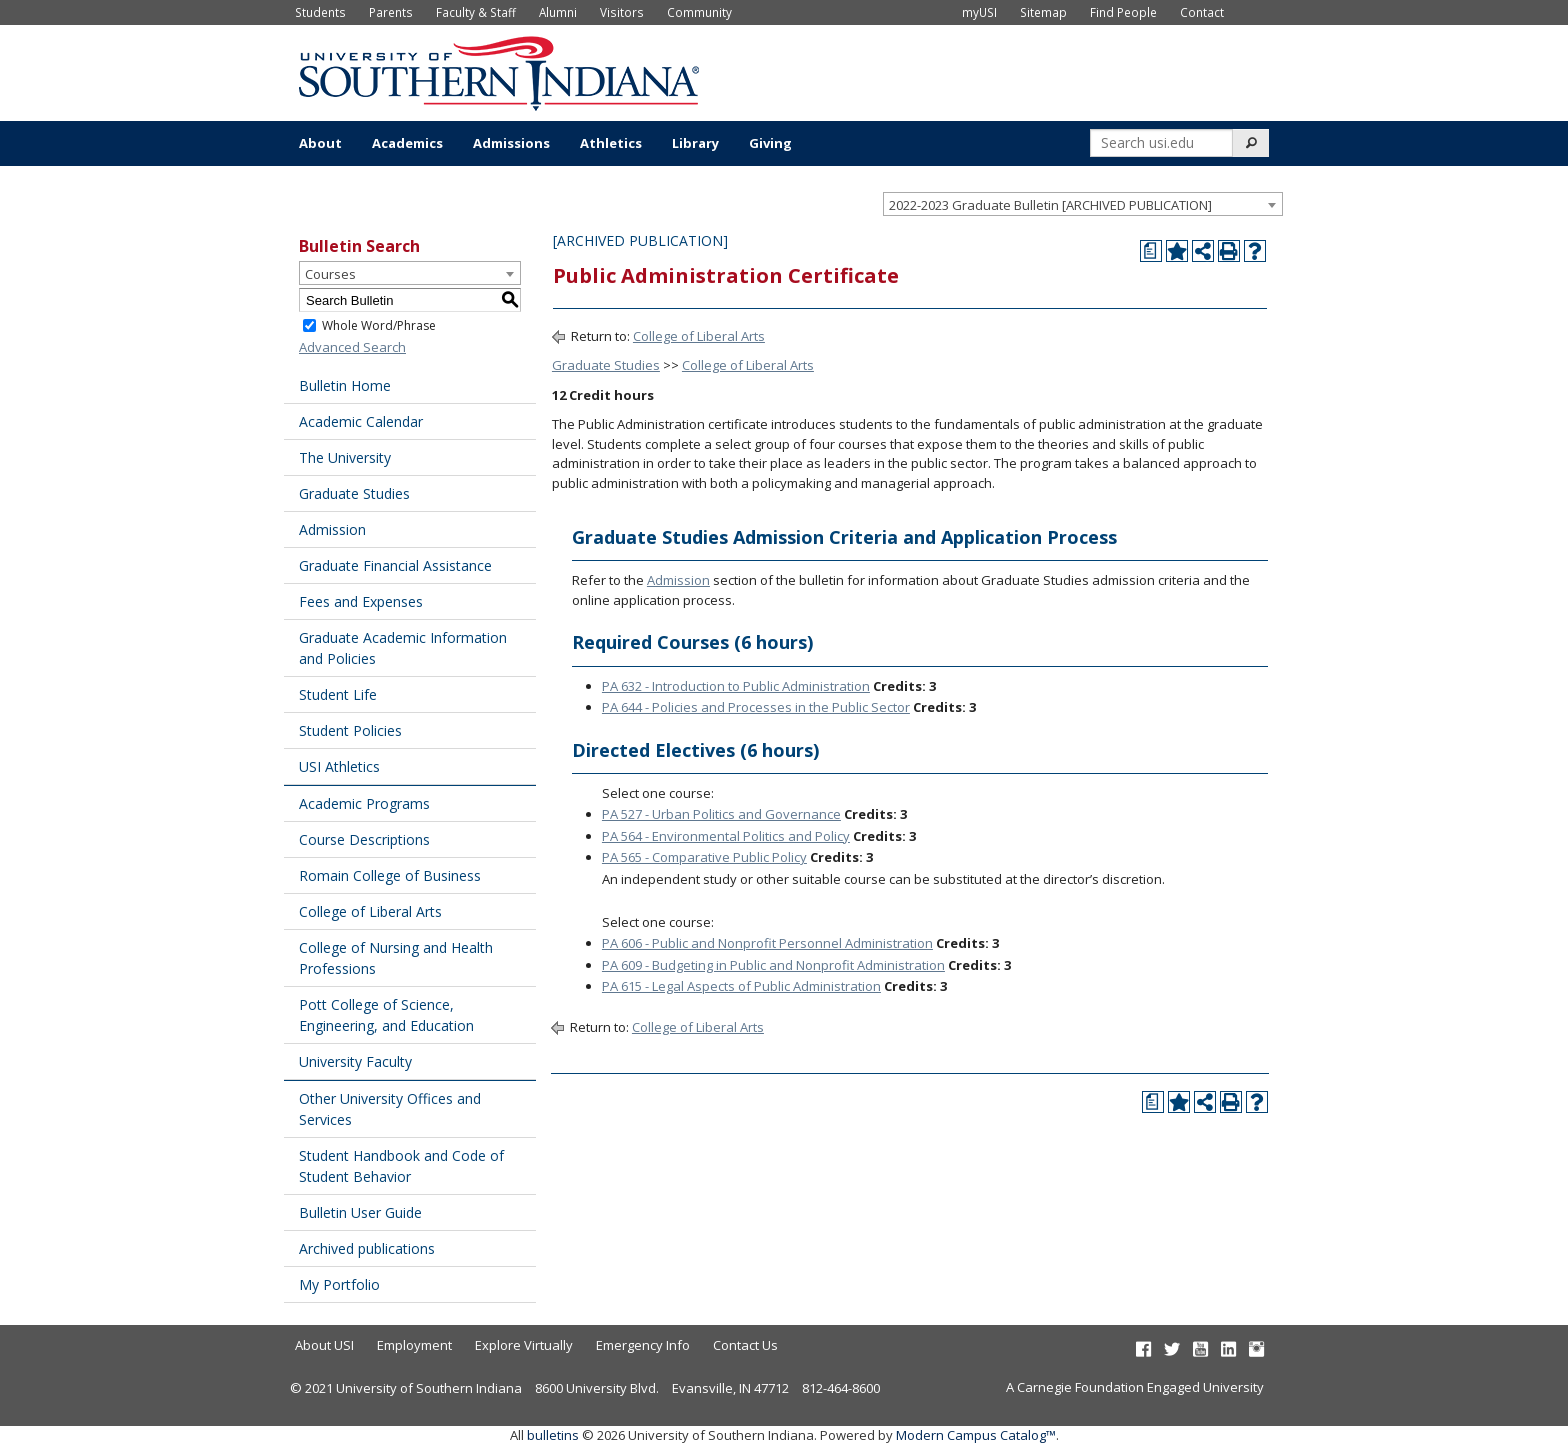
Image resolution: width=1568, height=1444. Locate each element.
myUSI (979, 12)
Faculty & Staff (476, 12)
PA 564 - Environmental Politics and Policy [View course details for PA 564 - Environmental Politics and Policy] (726, 836)
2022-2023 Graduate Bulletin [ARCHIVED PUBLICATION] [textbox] (1050, 205)
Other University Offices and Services (390, 1109)
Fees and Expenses (361, 601)
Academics (407, 143)
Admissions (511, 143)
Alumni (558, 12)
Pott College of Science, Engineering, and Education (386, 1015)
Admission (332, 529)
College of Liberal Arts (370, 911)
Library (695, 143)
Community (699, 12)
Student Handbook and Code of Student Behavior (401, 1166)
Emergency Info (643, 1345)
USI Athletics (339, 766)
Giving (770, 143)
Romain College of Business (390, 875)
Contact (1202, 12)
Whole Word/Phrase (379, 325)
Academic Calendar (361, 421)
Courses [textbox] (330, 274)
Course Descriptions (364, 839)
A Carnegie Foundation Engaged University (1135, 1387)
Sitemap (1043, 12)
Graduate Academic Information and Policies (403, 648)
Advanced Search (352, 347)
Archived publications (367, 1248)
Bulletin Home (345, 385)
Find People (1123, 12)
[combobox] (1083, 204)
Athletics (611, 143)
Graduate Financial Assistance (395, 565)
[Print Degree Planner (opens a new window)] (1151, 251)
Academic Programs (364, 803)
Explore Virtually (524, 1345)
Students (320, 12)
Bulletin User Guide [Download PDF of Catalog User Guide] (360, 1212)
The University (345, 457)
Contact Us (745, 1345)
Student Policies (350, 730)
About (320, 143)
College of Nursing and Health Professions (396, 958)
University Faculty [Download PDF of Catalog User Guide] (355, 1061)
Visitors (622, 12)
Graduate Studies (354, 493)
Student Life (338, 694)
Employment (414, 1345)
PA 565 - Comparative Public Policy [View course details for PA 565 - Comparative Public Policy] (704, 857)
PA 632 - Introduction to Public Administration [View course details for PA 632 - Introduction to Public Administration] (736, 686)
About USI (324, 1345)
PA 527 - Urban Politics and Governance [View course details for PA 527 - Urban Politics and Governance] (721, 814)
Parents (391, 12)
